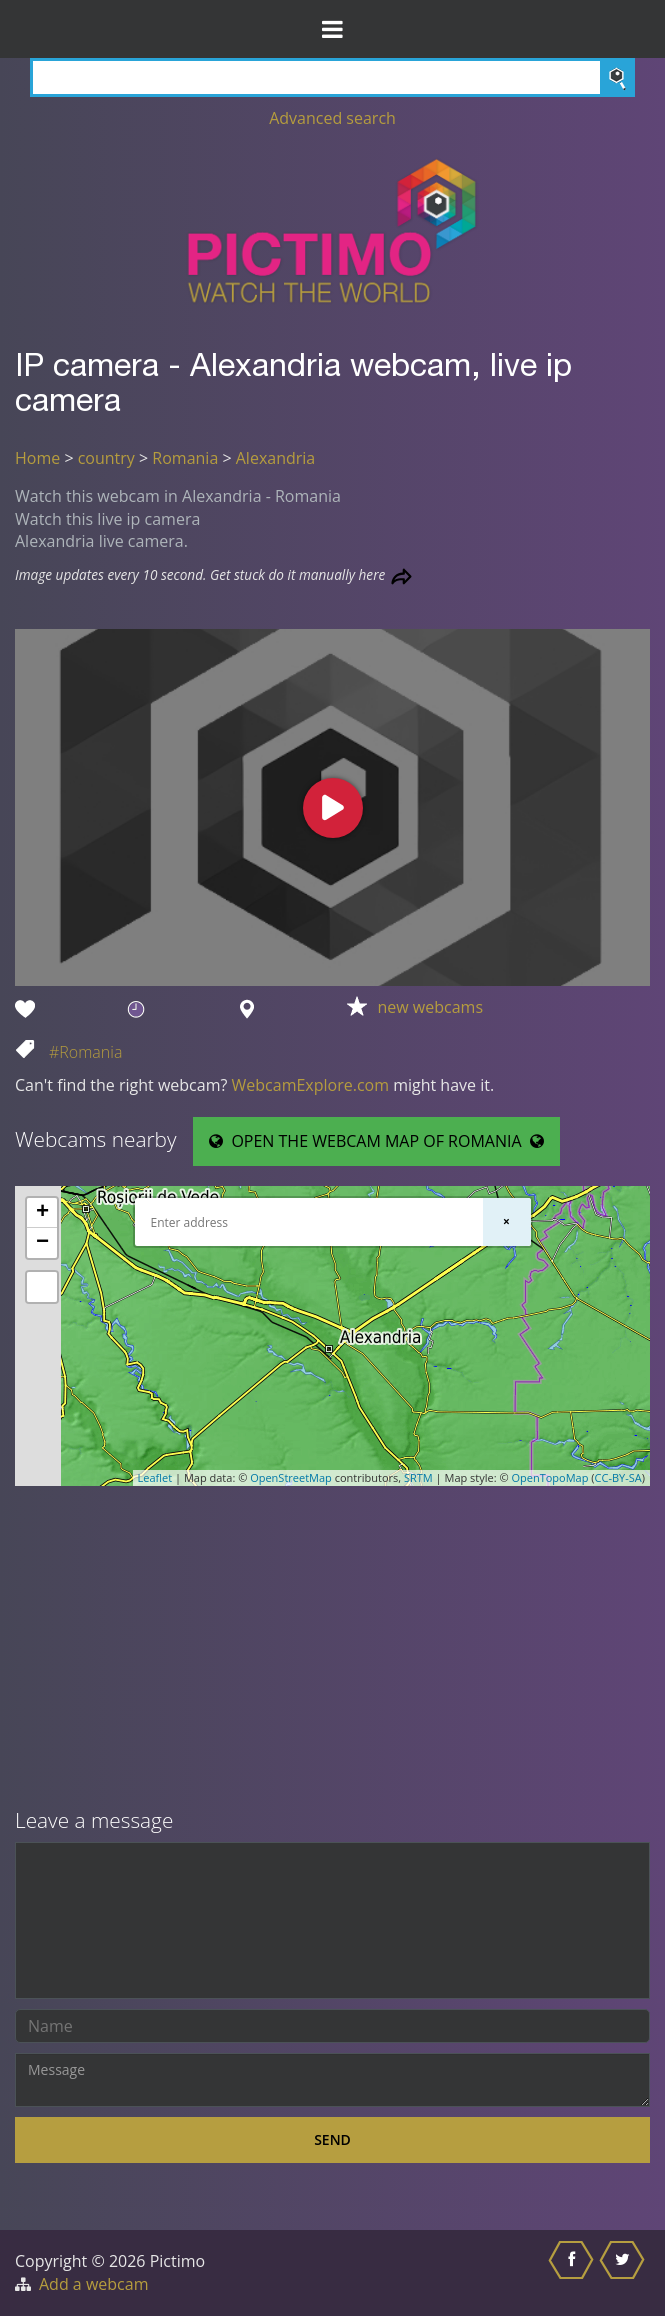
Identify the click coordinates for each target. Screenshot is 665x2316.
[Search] (332, 77)
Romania (185, 458)
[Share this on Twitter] (624, 2273)
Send (332, 2139)
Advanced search (332, 118)
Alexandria (275, 458)
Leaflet (155, 1477)
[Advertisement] (332, 1649)
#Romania (85, 1052)
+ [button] (42, 1213)
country (106, 458)
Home (37, 458)
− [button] (42, 1243)
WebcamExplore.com (310, 1085)
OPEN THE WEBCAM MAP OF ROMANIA (376, 1141)
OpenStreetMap (291, 1477)
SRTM (418, 1477)
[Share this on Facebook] (573, 2273)
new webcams (430, 1007)
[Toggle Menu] (332, 29)
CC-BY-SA (618, 1477)
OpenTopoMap (549, 1477)
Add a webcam (93, 2284)
